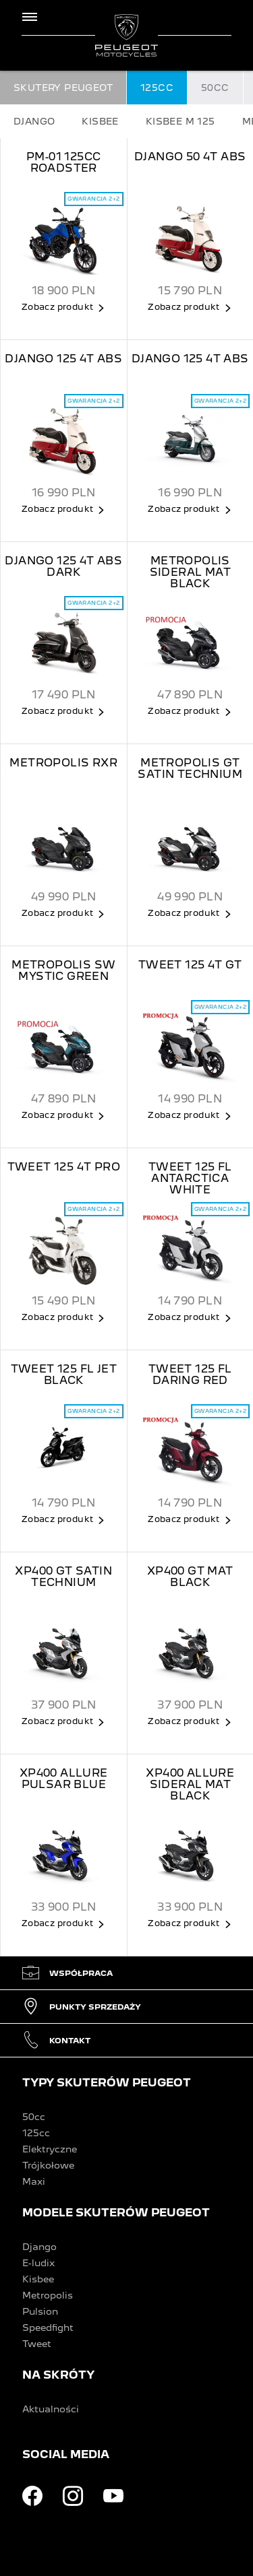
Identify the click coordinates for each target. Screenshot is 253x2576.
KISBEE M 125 (180, 121)
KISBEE (100, 121)
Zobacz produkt (58, 307)
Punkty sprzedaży (81, 2006)
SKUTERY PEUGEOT (63, 87)
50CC (215, 87)
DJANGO (34, 121)
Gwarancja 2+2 (93, 198)
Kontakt (56, 2040)
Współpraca (67, 1972)
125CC (156, 87)
